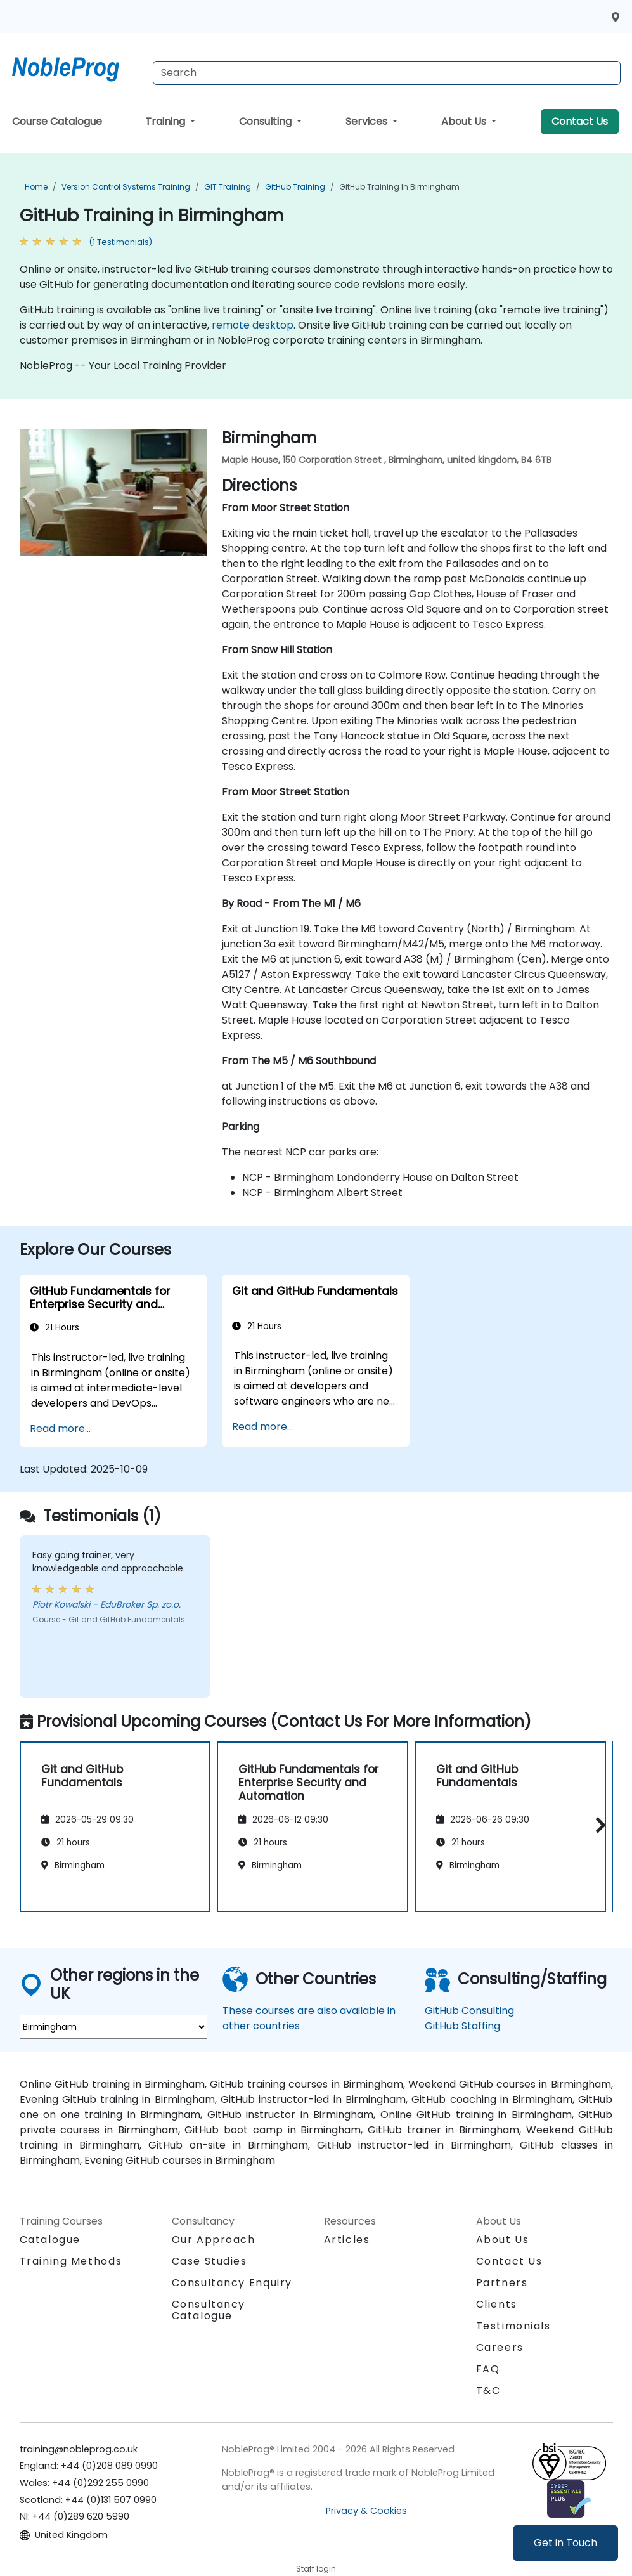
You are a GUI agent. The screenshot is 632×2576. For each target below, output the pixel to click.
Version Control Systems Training (125, 186)
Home (36, 186)
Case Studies (209, 2261)
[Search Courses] (387, 73)
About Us (465, 121)
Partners (502, 2282)
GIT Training (227, 186)
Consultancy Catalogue (209, 2310)
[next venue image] (193, 497)
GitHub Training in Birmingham (399, 186)
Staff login (316, 2568)
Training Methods (71, 2261)
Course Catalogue (57, 121)
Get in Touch (565, 2542)
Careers (500, 2347)
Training (166, 121)
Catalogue (50, 2239)
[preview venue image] (34, 497)
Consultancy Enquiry (232, 2283)
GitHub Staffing (462, 2026)
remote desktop (252, 325)
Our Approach (213, 2239)
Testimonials (513, 2326)
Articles (347, 2239)
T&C (488, 2390)
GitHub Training (295, 186)
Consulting (266, 121)
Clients (496, 2304)
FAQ (488, 2369)
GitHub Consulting (469, 2010)
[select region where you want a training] (113, 2027)
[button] (597, 1825)
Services (367, 121)
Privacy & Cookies (366, 2510)
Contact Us (579, 121)
